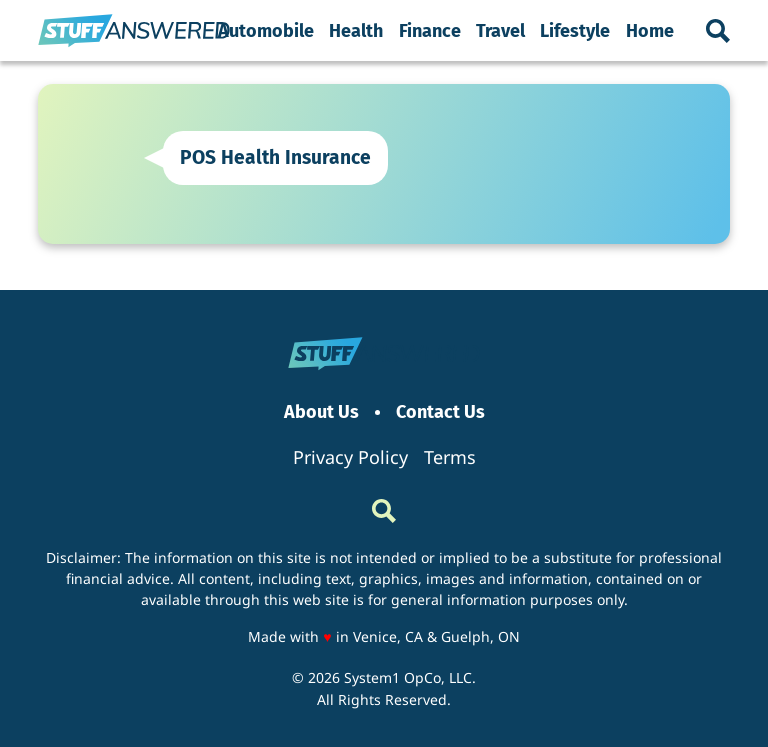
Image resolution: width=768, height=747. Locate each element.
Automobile (266, 31)
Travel (500, 31)
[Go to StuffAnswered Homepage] (134, 31)
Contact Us (440, 412)
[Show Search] (718, 31)
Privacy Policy (350, 457)
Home (650, 31)
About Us (321, 412)
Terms (450, 457)
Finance (430, 31)
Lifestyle (575, 31)
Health (356, 31)
